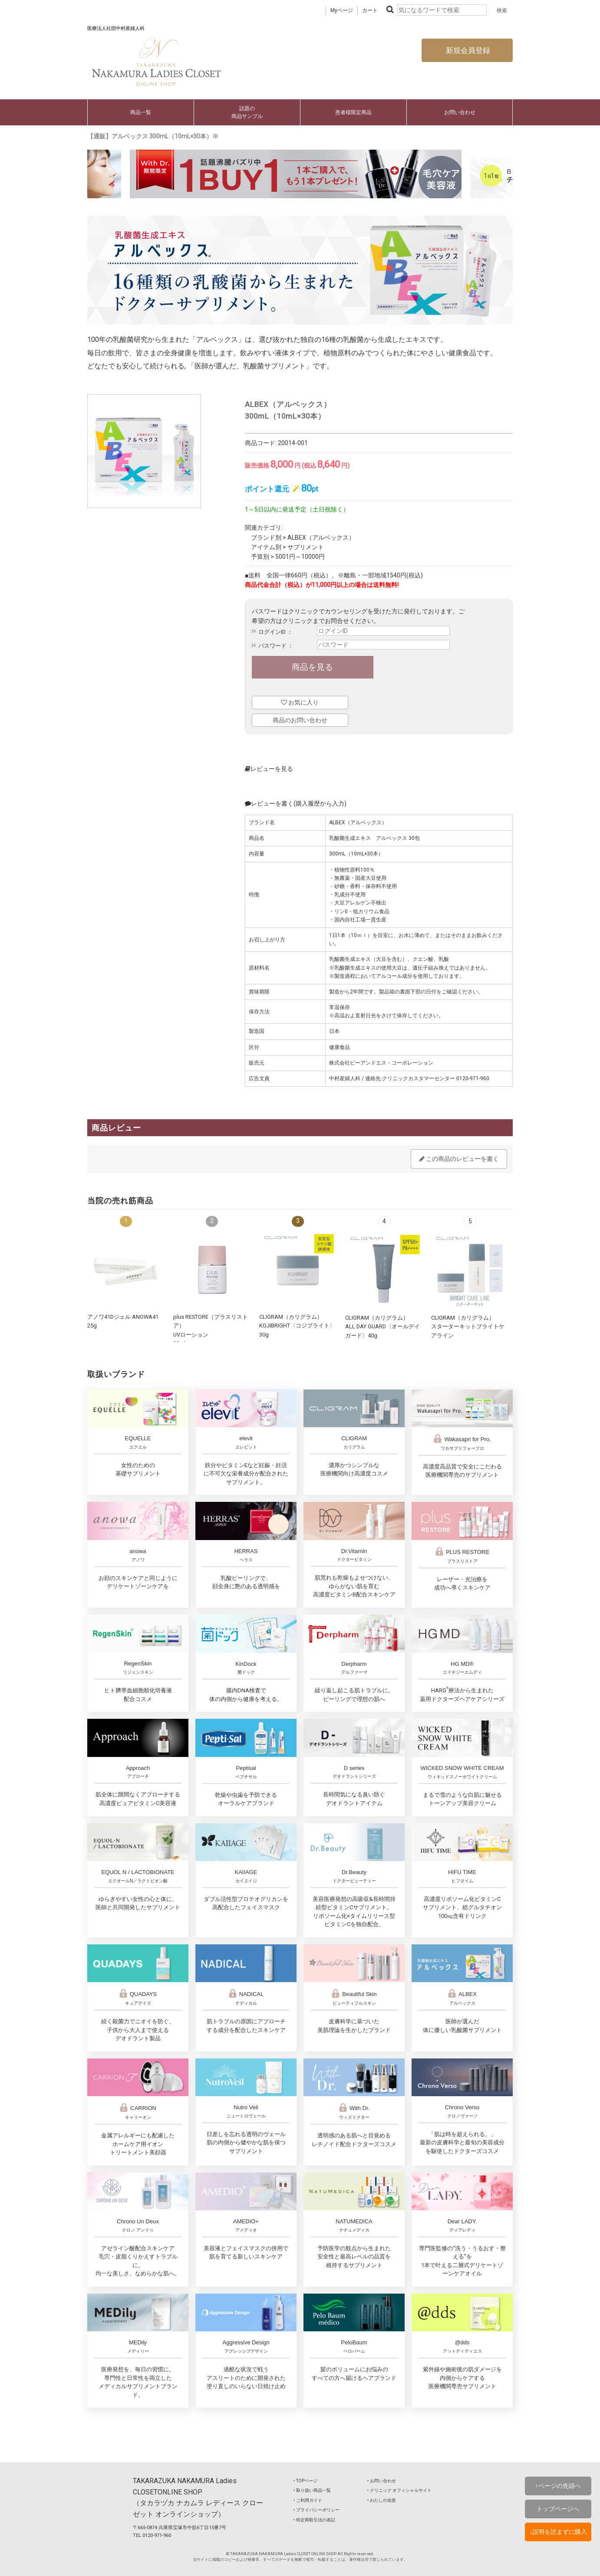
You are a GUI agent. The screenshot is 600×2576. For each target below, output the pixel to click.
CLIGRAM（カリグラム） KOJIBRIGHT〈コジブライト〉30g (297, 1326)
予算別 (260, 556)
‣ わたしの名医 (381, 2500)
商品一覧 (140, 112)
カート (370, 10)
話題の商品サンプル (247, 112)
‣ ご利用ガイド (307, 2500)
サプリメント (305, 547)
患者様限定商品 (353, 112)
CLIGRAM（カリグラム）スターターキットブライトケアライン (467, 1326)
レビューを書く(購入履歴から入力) (295, 803)
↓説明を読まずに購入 (558, 2531)
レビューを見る (269, 768)
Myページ (341, 10)
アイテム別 (266, 547)
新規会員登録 (467, 50)
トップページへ (558, 2508)
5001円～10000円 (300, 556)
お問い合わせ (459, 112)
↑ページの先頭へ (558, 2485)
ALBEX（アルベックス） (321, 537)
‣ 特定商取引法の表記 (314, 2519)
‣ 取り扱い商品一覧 (312, 2490)
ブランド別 (266, 537)
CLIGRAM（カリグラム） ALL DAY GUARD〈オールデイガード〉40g (382, 1326)
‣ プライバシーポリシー (316, 2509)
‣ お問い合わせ (381, 2480)
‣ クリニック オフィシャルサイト (399, 2490)
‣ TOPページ (305, 2480)
